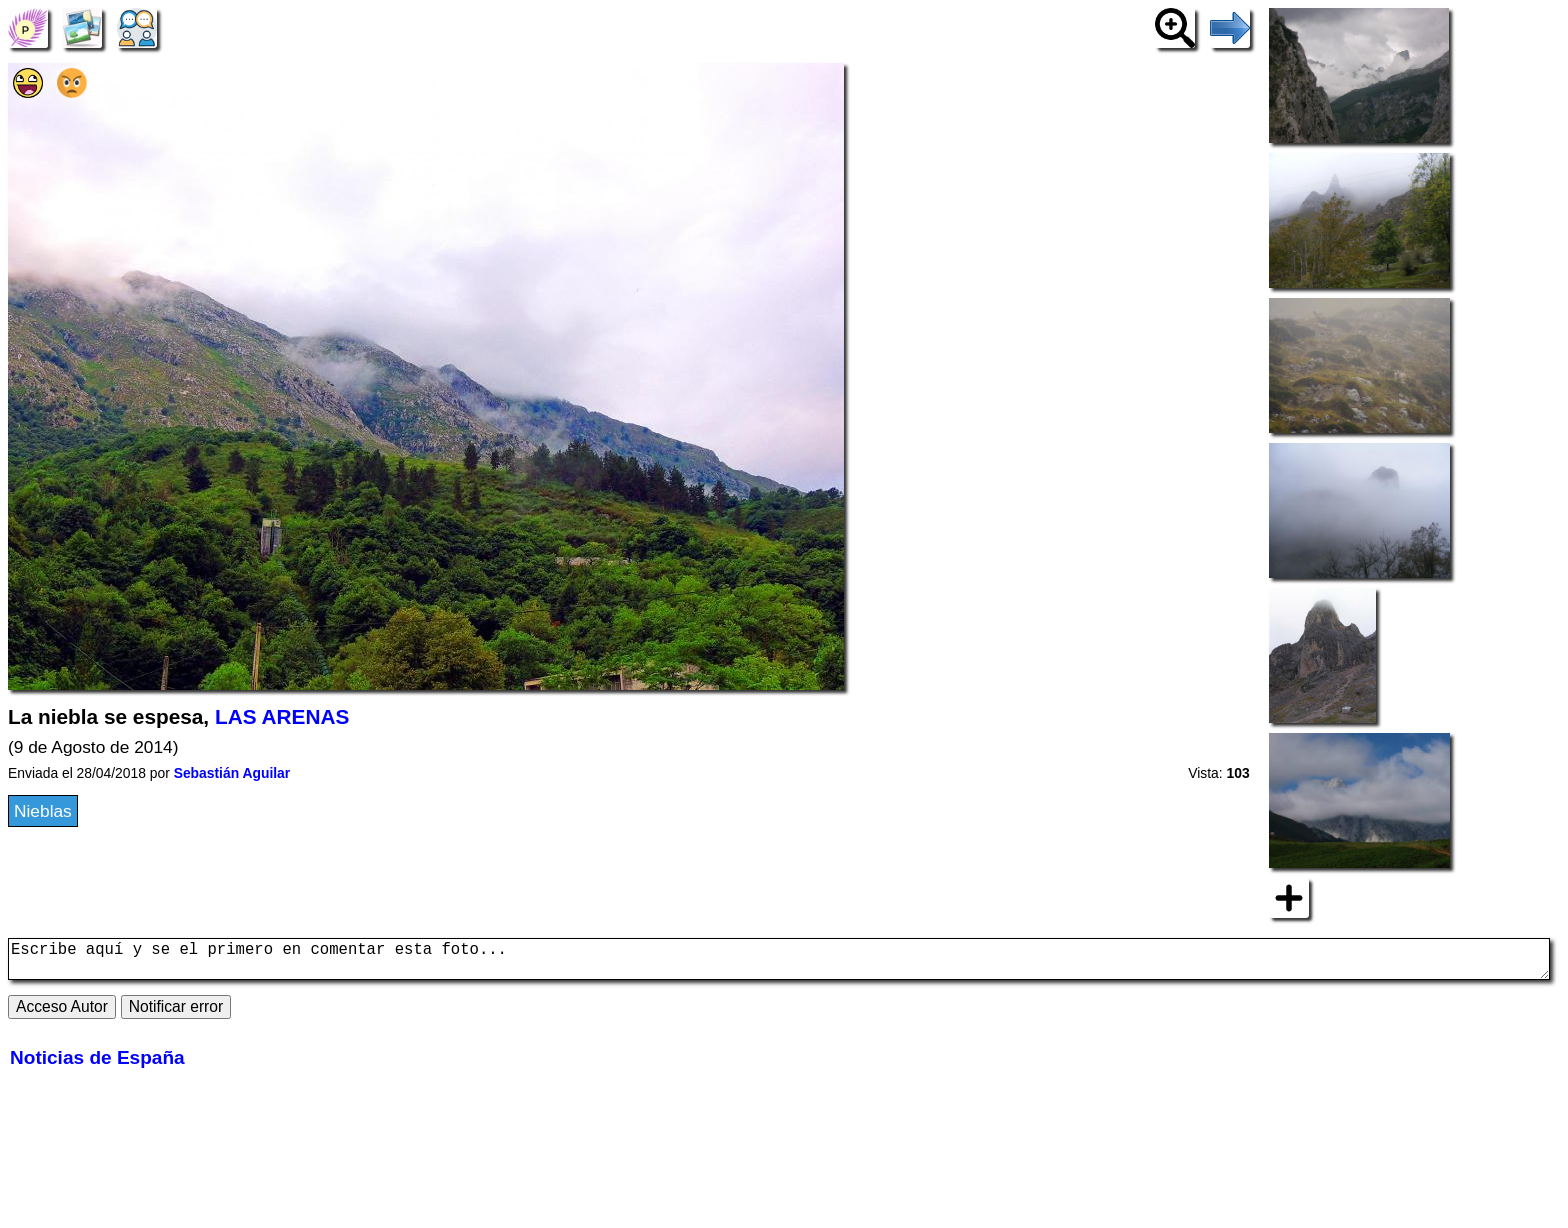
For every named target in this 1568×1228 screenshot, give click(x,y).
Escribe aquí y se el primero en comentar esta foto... (779, 963)
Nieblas (43, 811)
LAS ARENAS (282, 716)
